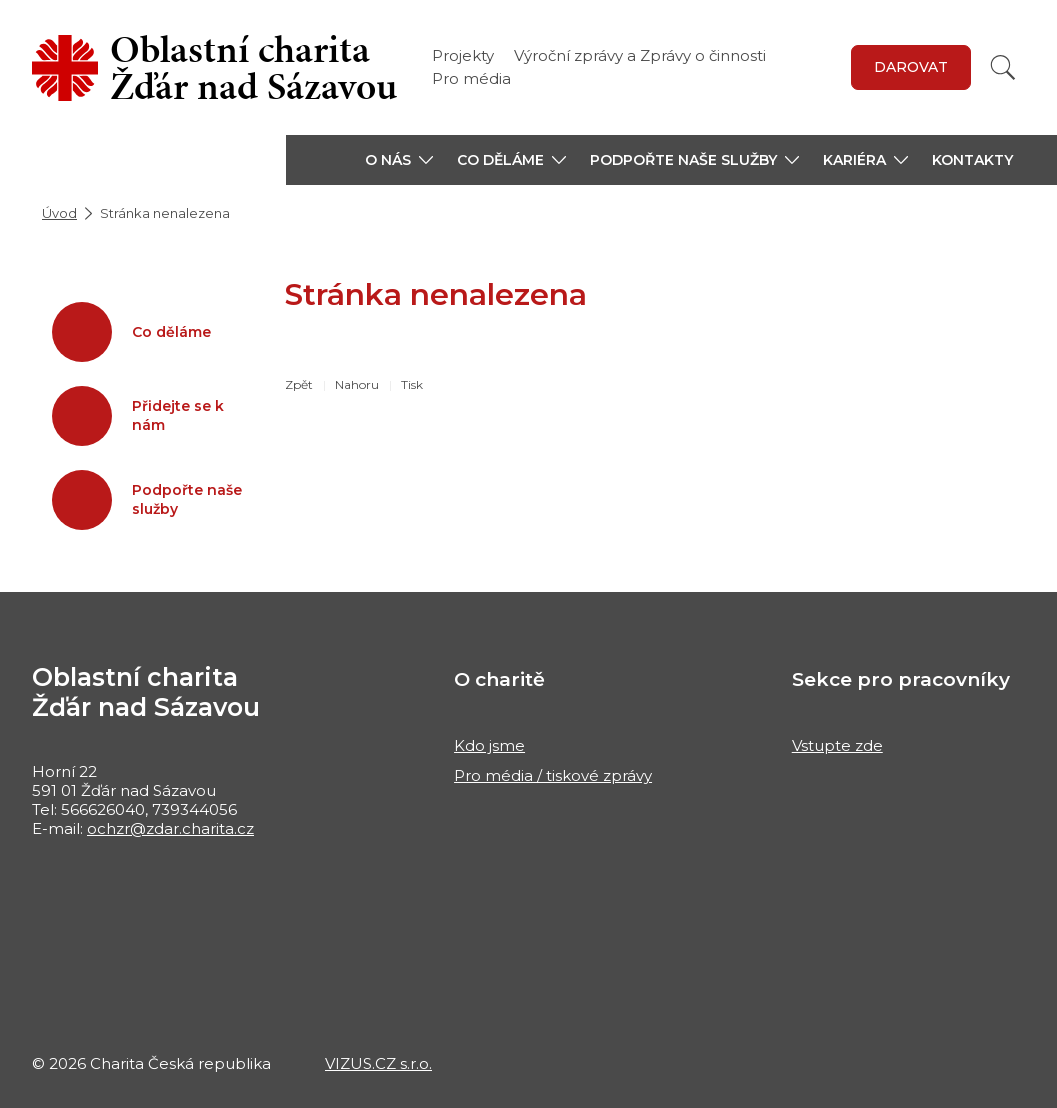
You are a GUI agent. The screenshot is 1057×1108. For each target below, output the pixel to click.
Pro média (471, 78)
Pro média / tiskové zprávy (553, 775)
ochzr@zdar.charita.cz (170, 828)
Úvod (59, 213)
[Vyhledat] (1003, 67)
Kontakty (972, 160)
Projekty (463, 55)
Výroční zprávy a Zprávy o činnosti (640, 55)
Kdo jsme (489, 745)
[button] (399, 160)
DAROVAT (911, 67)
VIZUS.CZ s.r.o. (378, 1063)
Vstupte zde (837, 745)
